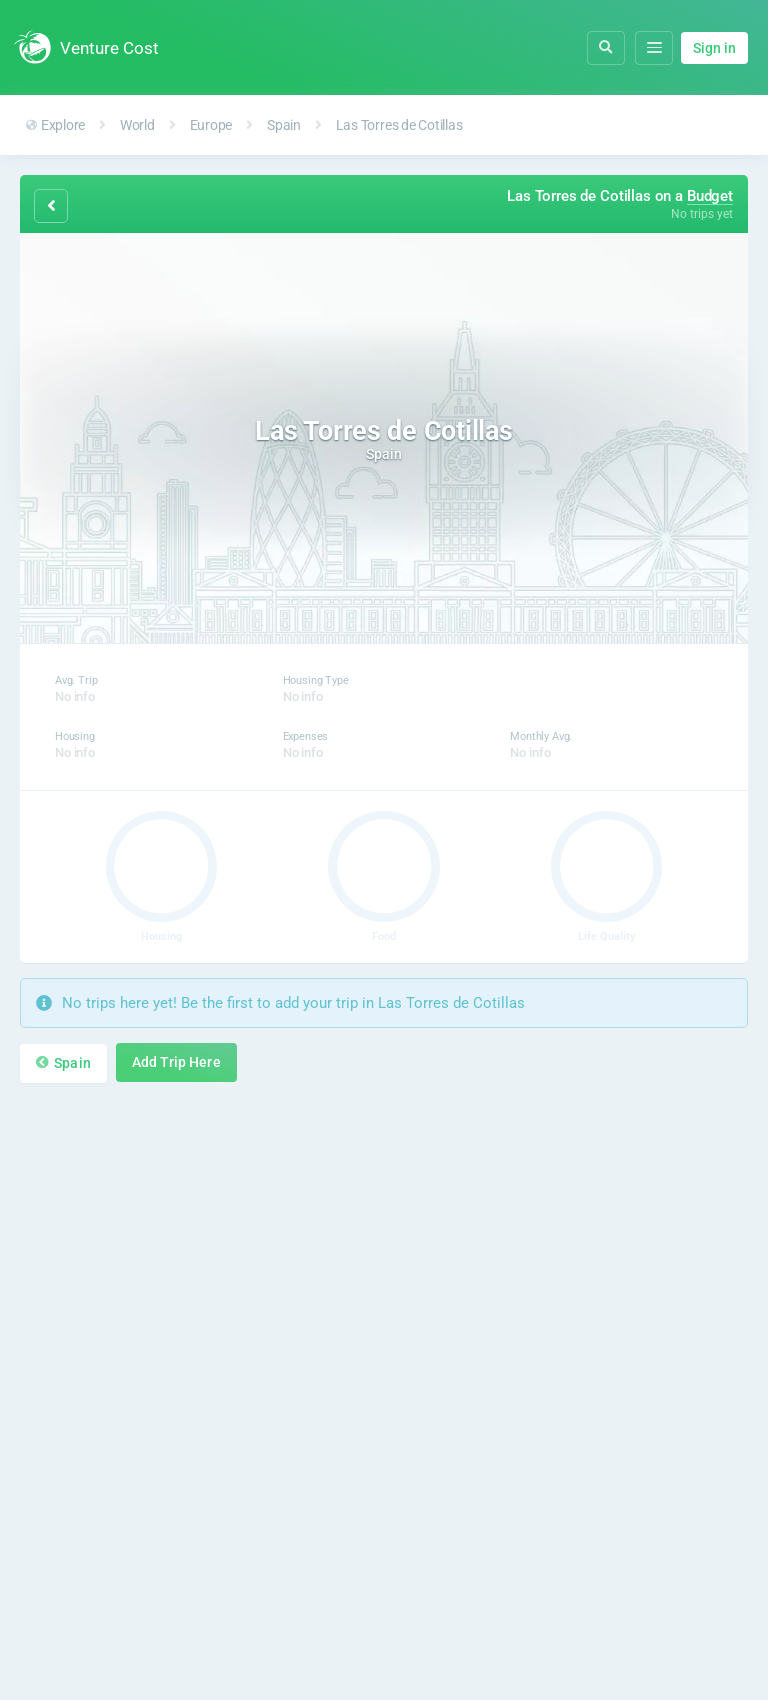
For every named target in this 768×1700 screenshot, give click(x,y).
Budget (710, 196)
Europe (211, 125)
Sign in (714, 48)
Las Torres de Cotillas (399, 125)
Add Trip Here (176, 1062)
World (137, 125)
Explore (55, 125)
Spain (284, 125)
